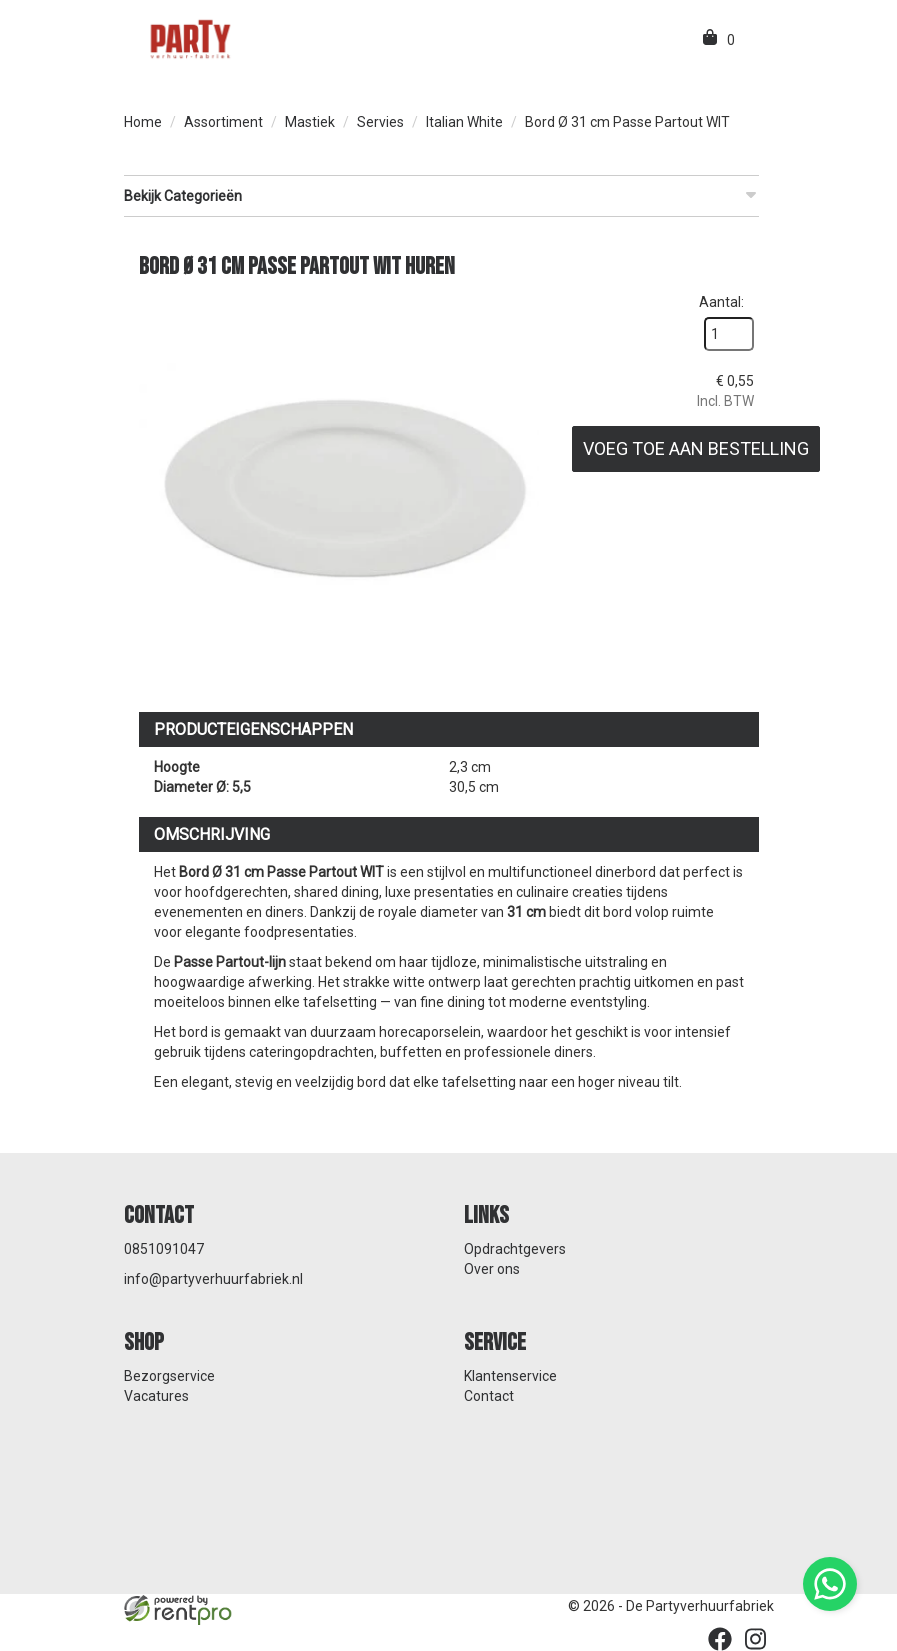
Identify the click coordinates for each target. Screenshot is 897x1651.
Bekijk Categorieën (441, 195)
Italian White (464, 122)
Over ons (492, 1269)
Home (143, 122)
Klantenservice (510, 1376)
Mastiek (310, 122)
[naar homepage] (189, 38)
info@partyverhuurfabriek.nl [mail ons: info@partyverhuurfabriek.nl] (213, 1279)
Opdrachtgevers (515, 1249)
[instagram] (756, 1639)
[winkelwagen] (711, 40)
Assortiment (223, 122)
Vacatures (156, 1396)
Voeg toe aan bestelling (696, 448)
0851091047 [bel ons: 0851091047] (164, 1249)
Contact (489, 1396)
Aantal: (721, 302)
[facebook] (720, 1639)
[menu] (752, 40)
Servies (380, 122)
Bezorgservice (169, 1376)
